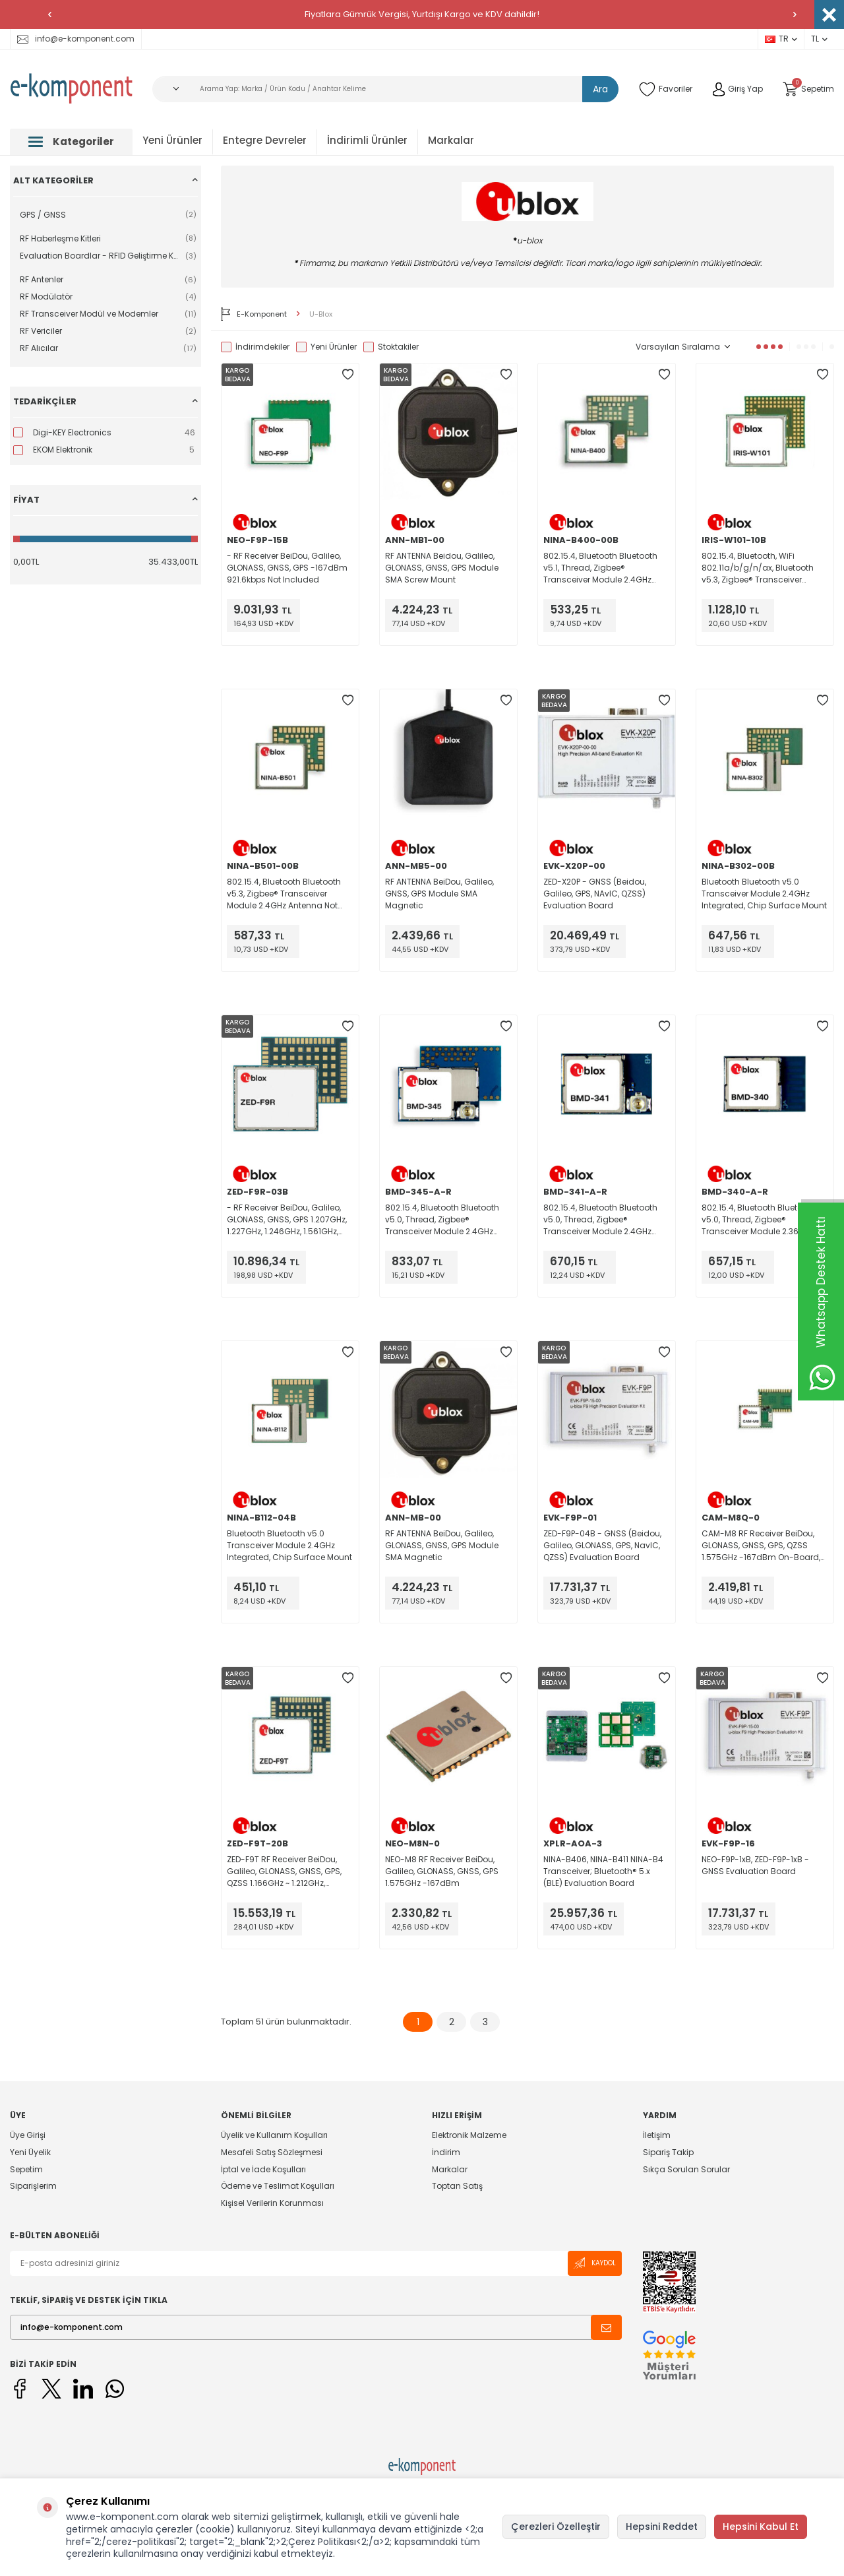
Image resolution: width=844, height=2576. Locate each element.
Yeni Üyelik (30, 2152)
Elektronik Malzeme (469, 2135)
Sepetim (26, 2169)
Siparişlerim (33, 2185)
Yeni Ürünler (172, 140)
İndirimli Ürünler (367, 140)
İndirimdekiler (255, 347)
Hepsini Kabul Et (761, 2526)
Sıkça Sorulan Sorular (686, 2169)
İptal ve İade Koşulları (263, 2169)
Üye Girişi (27, 2135)
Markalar (451, 140)
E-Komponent (254, 314)
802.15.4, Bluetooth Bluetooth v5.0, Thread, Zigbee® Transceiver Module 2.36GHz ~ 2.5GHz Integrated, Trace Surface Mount (761, 1220)
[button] (49, 14)
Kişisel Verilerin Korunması (272, 2203)
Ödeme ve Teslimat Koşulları (277, 2185)
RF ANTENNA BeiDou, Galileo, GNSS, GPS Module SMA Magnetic (439, 893)
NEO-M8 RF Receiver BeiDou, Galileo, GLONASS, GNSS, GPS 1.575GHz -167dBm (441, 1871)
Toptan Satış (457, 2185)
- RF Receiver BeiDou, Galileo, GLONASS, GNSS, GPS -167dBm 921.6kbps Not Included (287, 567)
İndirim (446, 2152)
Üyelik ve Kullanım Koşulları (274, 2135)
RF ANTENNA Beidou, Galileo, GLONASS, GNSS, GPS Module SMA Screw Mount (441, 567)
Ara (600, 89)
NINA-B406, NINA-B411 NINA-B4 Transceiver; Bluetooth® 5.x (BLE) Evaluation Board (603, 1871)
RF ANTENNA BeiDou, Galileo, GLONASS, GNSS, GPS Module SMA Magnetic (441, 1545)
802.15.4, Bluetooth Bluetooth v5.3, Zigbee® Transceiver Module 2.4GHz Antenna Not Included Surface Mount (284, 894)
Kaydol (595, 2263)
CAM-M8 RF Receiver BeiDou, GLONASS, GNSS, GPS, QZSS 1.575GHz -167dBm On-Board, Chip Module (761, 1545)
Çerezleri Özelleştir (556, 2526)
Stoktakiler (391, 347)
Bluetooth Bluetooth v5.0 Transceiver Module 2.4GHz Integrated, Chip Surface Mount (764, 893)
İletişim (657, 2135)
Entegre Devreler (265, 140)
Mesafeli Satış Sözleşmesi (271, 2152)
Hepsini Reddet (662, 2526)
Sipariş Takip (668, 2152)
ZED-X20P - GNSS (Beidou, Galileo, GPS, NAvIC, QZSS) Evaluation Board (594, 893)
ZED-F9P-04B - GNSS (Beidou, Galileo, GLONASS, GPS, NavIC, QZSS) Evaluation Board (602, 1545)
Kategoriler (71, 141)
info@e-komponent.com (76, 38)
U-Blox (320, 314)
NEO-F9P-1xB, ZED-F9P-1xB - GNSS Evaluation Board (755, 1865)
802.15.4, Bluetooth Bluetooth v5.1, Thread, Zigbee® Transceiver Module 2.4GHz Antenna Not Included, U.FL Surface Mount (600, 568)
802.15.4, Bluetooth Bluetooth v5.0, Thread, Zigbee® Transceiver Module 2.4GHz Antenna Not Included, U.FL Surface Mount (442, 1220)
